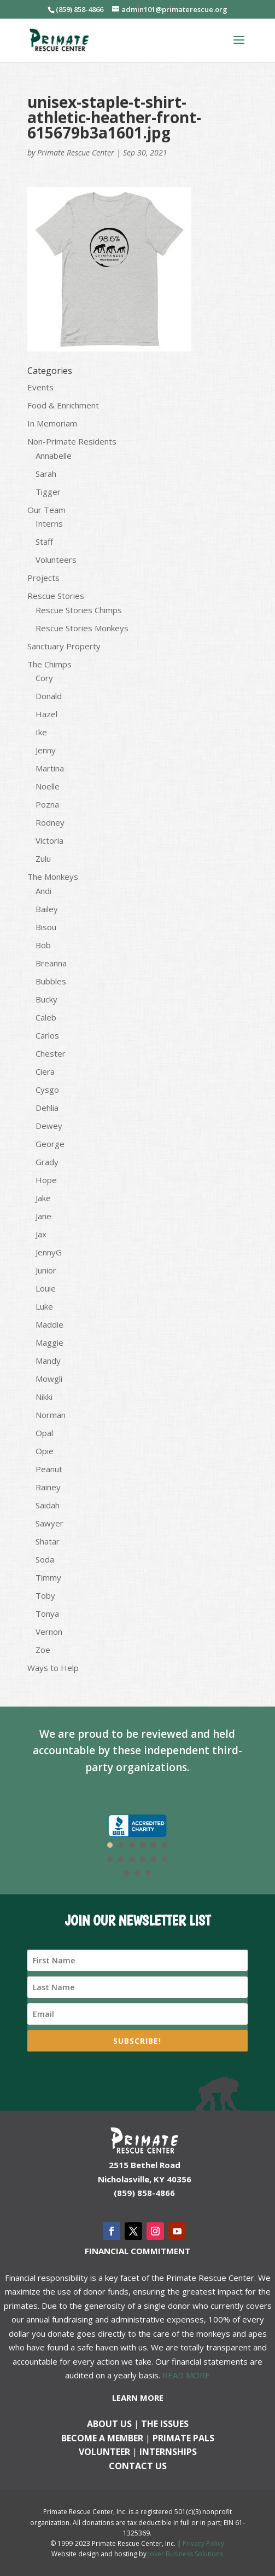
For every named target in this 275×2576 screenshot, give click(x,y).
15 (148, 1873)
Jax (41, 1234)
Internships (168, 2452)
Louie (46, 1288)
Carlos (47, 1035)
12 (164, 1859)
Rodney (50, 822)
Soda (45, 1559)
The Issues (165, 2424)
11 (153, 1859)
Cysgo (47, 1089)
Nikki (44, 1396)
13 (126, 1873)
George (50, 1143)
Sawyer (49, 1523)
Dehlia (47, 1107)
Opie (45, 1450)
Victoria (49, 840)
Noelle (48, 786)
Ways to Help (53, 1667)
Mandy (48, 1360)
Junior (46, 1270)
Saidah (48, 1505)
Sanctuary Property (64, 646)
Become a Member (102, 2438)
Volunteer (104, 2452)
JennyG (49, 1252)
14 (137, 1873)
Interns (49, 523)
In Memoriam (52, 423)
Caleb (46, 1017)
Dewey (49, 1125)
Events (40, 387)
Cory (44, 677)
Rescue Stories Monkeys (82, 628)
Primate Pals (183, 2438)
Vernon (49, 1631)
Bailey (47, 908)
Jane (43, 1216)
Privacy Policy (203, 2543)
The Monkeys (52, 876)
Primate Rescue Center (75, 152)
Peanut (49, 1468)
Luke (44, 1306)
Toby (45, 1595)
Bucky (46, 999)
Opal (44, 1432)
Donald (49, 695)
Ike (41, 732)
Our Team (46, 509)
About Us (109, 2424)
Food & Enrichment (63, 405)
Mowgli (49, 1378)
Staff (44, 541)
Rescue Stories (55, 595)
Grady (47, 1161)
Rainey (48, 1487)
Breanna (51, 963)
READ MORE (186, 2375)
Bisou (46, 926)
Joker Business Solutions (185, 2553)
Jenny (46, 750)
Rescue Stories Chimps (79, 609)
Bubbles (51, 981)
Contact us (138, 2466)
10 (142, 1859)
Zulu (43, 858)
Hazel (46, 713)
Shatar (48, 1541)
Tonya (47, 1613)
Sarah (46, 473)
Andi (43, 890)
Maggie (49, 1342)
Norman (51, 1414)
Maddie (49, 1324)
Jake (43, 1197)
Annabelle (54, 455)
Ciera (45, 1071)
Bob (43, 945)
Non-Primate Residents (71, 441)
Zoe (43, 1649)
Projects (43, 577)
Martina (50, 768)
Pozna (47, 804)
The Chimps (49, 664)
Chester (51, 1053)
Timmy (48, 1577)
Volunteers (56, 559)
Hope (46, 1179)
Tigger (48, 491)
